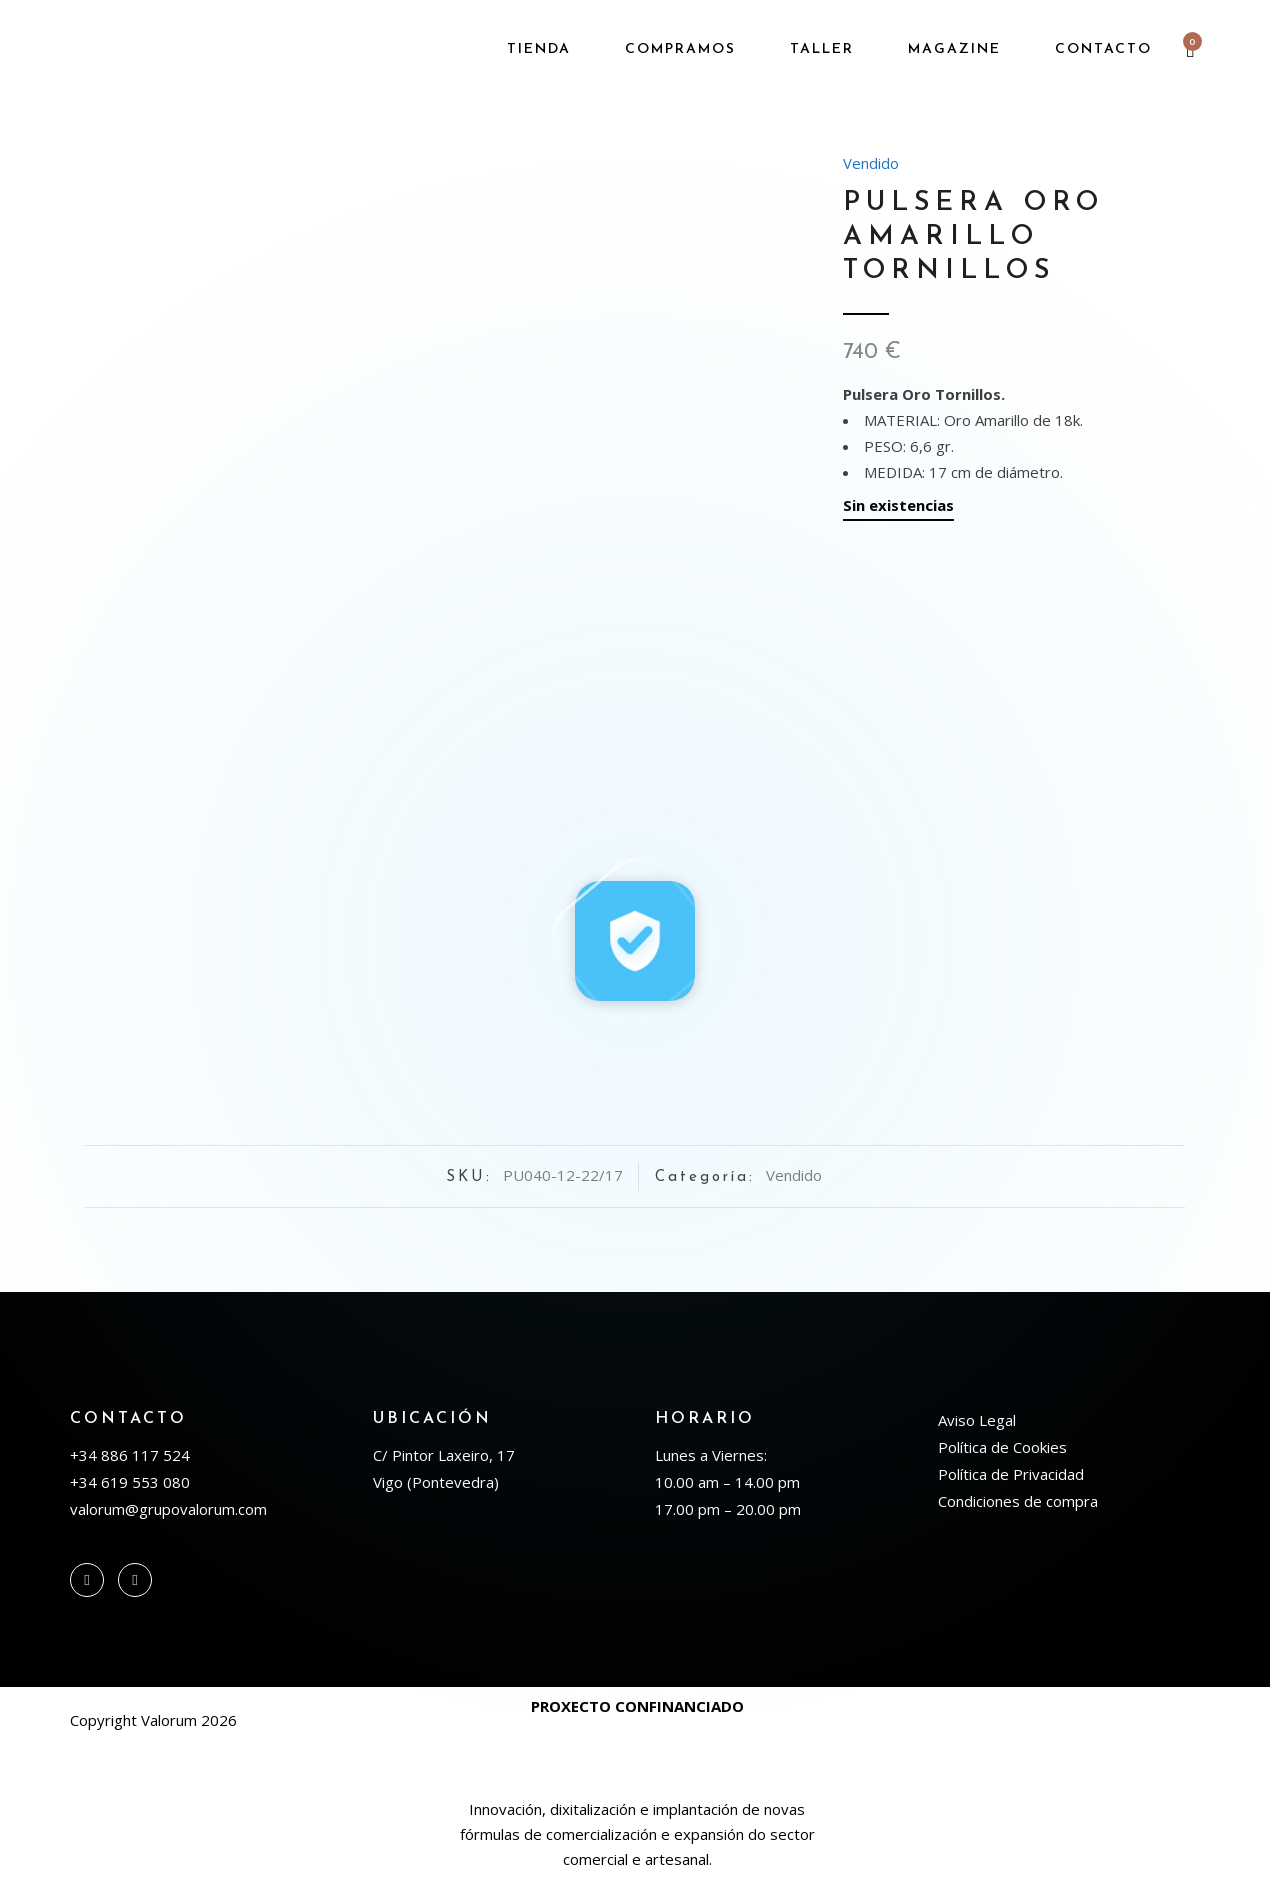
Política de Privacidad (1011, 1474)
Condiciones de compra (1018, 1501)
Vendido (871, 163)
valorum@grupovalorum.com (168, 1509)
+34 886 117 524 (130, 1455)
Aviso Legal (977, 1420)
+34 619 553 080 (130, 1482)
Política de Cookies (1002, 1447)
